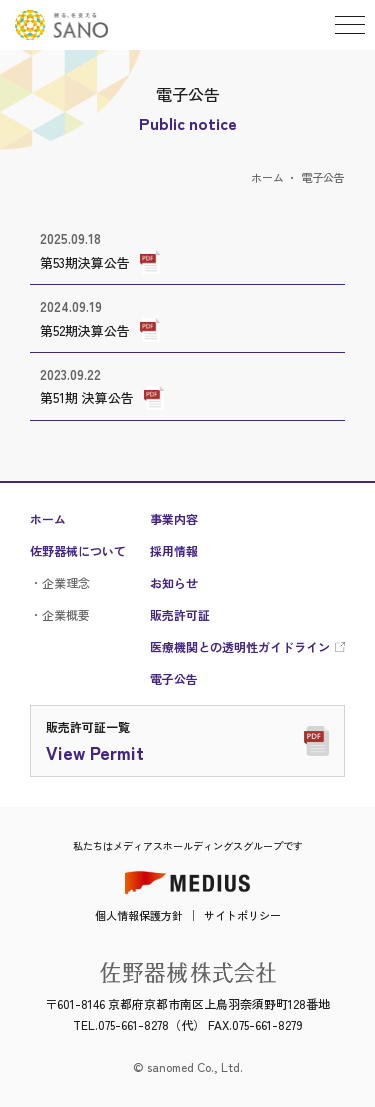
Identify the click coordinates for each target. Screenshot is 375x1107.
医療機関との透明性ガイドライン (240, 647)
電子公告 (174, 679)
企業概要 (66, 614)
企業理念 (66, 582)
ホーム (267, 177)
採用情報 (174, 551)
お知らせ (174, 583)
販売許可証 (180, 615)
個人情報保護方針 (139, 915)
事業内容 (174, 519)
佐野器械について (78, 551)
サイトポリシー (242, 915)
